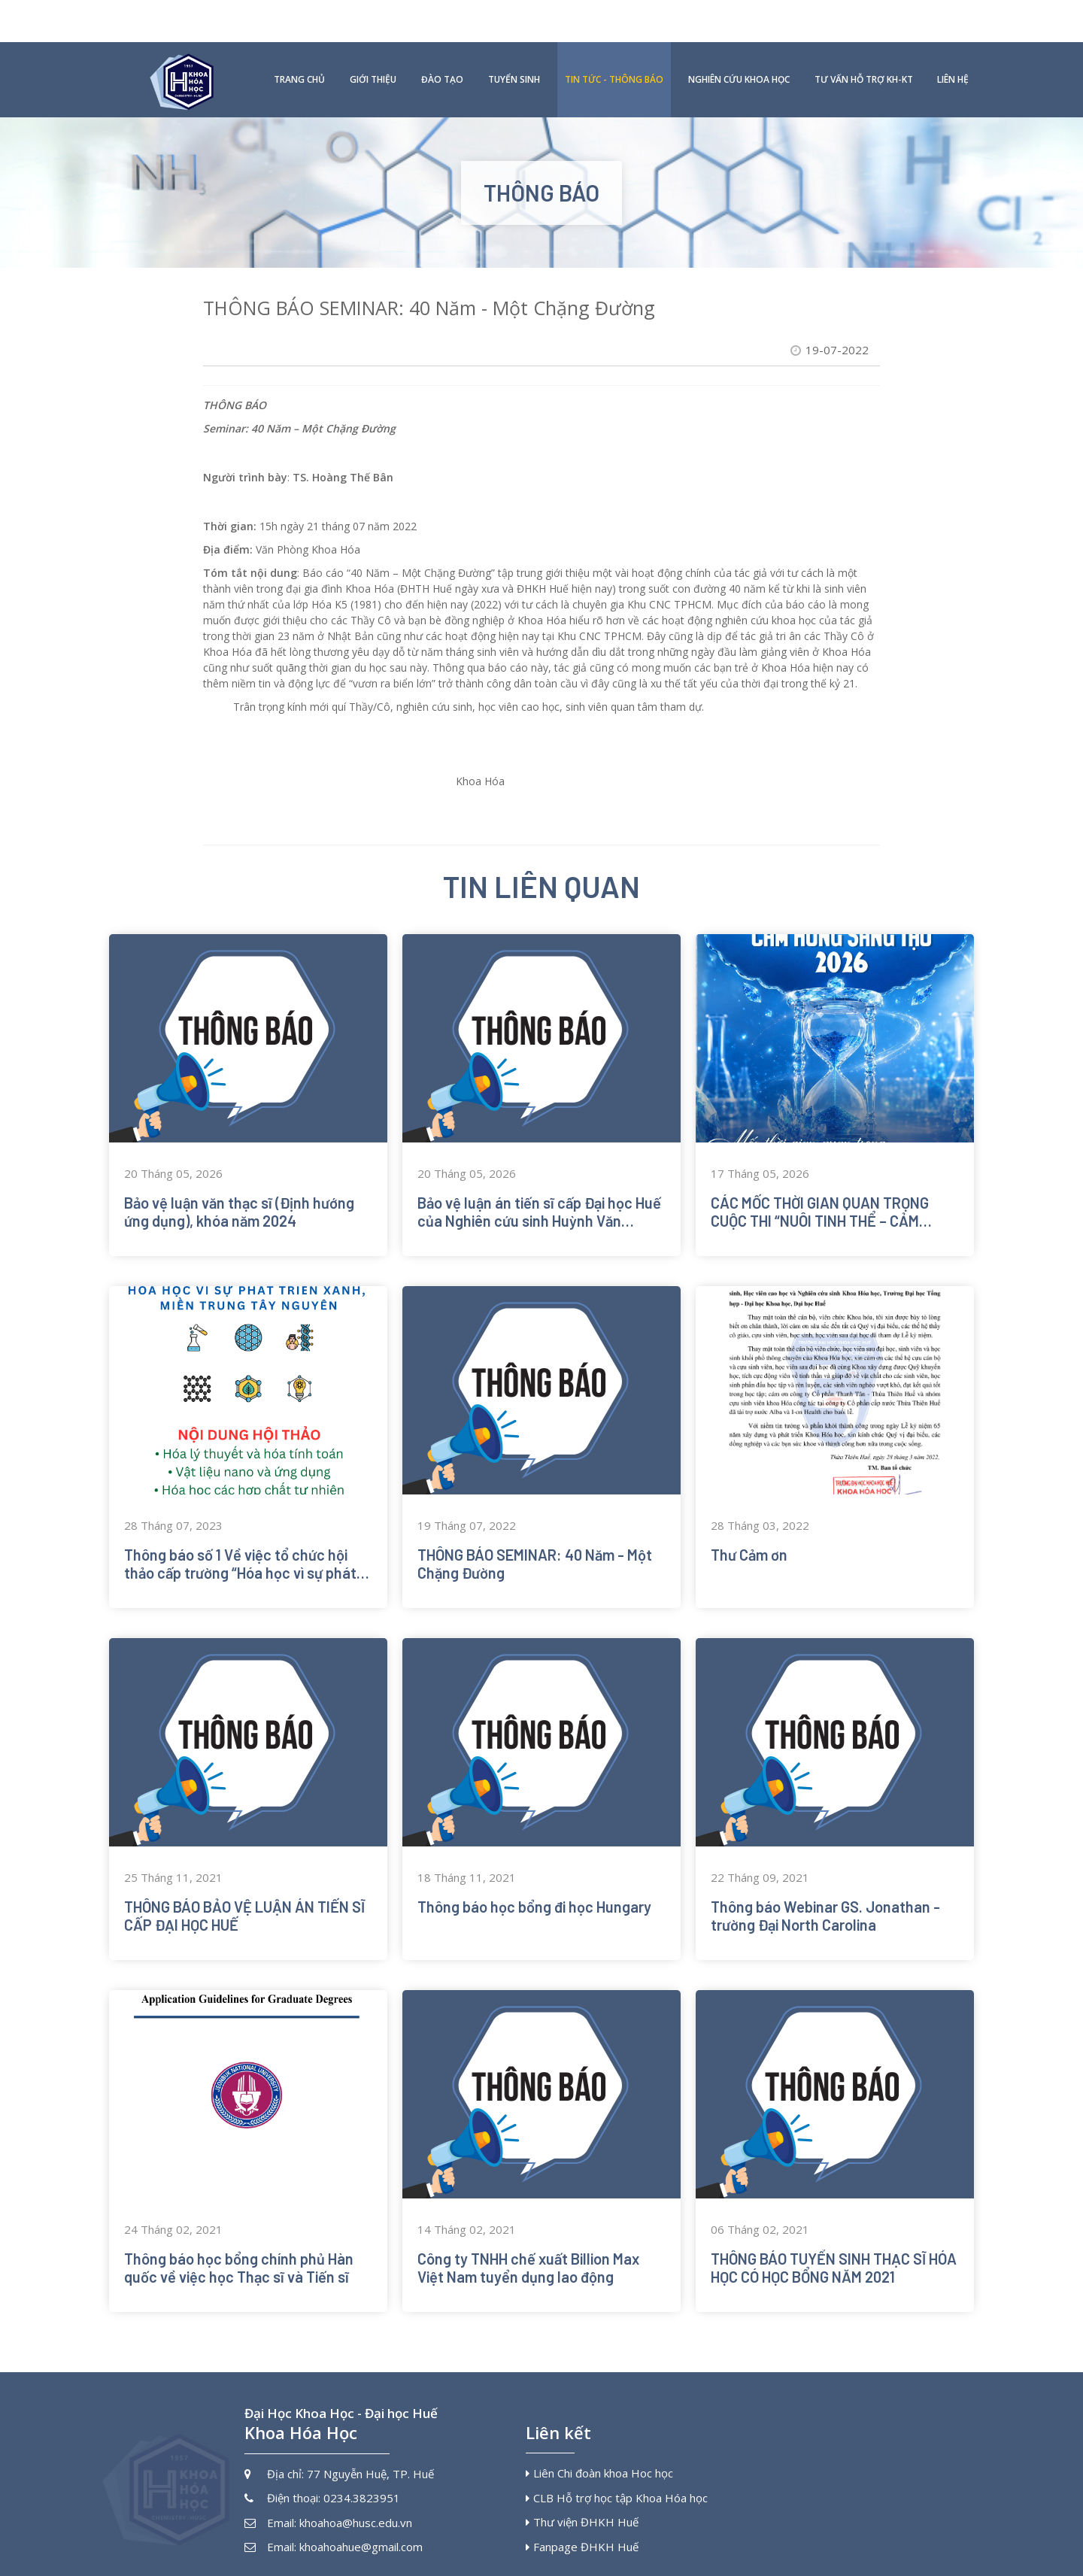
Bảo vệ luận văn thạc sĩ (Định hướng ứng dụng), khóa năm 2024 (239, 1185)
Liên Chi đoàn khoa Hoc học (599, 2445)
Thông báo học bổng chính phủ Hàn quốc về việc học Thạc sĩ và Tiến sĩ (238, 2241)
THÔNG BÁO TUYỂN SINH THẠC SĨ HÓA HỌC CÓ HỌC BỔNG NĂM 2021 (834, 2241)
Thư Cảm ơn (749, 1528)
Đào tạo (442, 37)
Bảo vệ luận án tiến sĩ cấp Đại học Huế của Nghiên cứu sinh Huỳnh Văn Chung (539, 1185)
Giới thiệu (373, 37)
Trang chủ (299, 37)
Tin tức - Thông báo (614, 37)
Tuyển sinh (514, 37)
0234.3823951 (361, 2470)
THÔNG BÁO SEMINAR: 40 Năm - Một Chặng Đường (534, 1537)
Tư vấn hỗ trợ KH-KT (864, 37)
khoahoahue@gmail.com (361, 2519)
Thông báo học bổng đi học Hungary (534, 1880)
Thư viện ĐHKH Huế (582, 2494)
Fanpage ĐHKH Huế (582, 2518)
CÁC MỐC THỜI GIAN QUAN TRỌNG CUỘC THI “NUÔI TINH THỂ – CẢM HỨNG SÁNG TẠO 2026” (820, 1185)
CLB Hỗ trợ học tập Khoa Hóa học (617, 2469)
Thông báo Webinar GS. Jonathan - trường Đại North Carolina (825, 1889)
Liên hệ (953, 37)
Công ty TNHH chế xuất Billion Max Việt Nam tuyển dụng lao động (528, 2241)
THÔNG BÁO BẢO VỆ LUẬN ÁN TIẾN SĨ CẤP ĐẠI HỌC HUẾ (244, 1889)
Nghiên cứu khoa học (739, 37)
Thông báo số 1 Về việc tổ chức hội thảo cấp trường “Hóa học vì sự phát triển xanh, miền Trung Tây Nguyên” (240, 1537)
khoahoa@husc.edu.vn (355, 2494)
